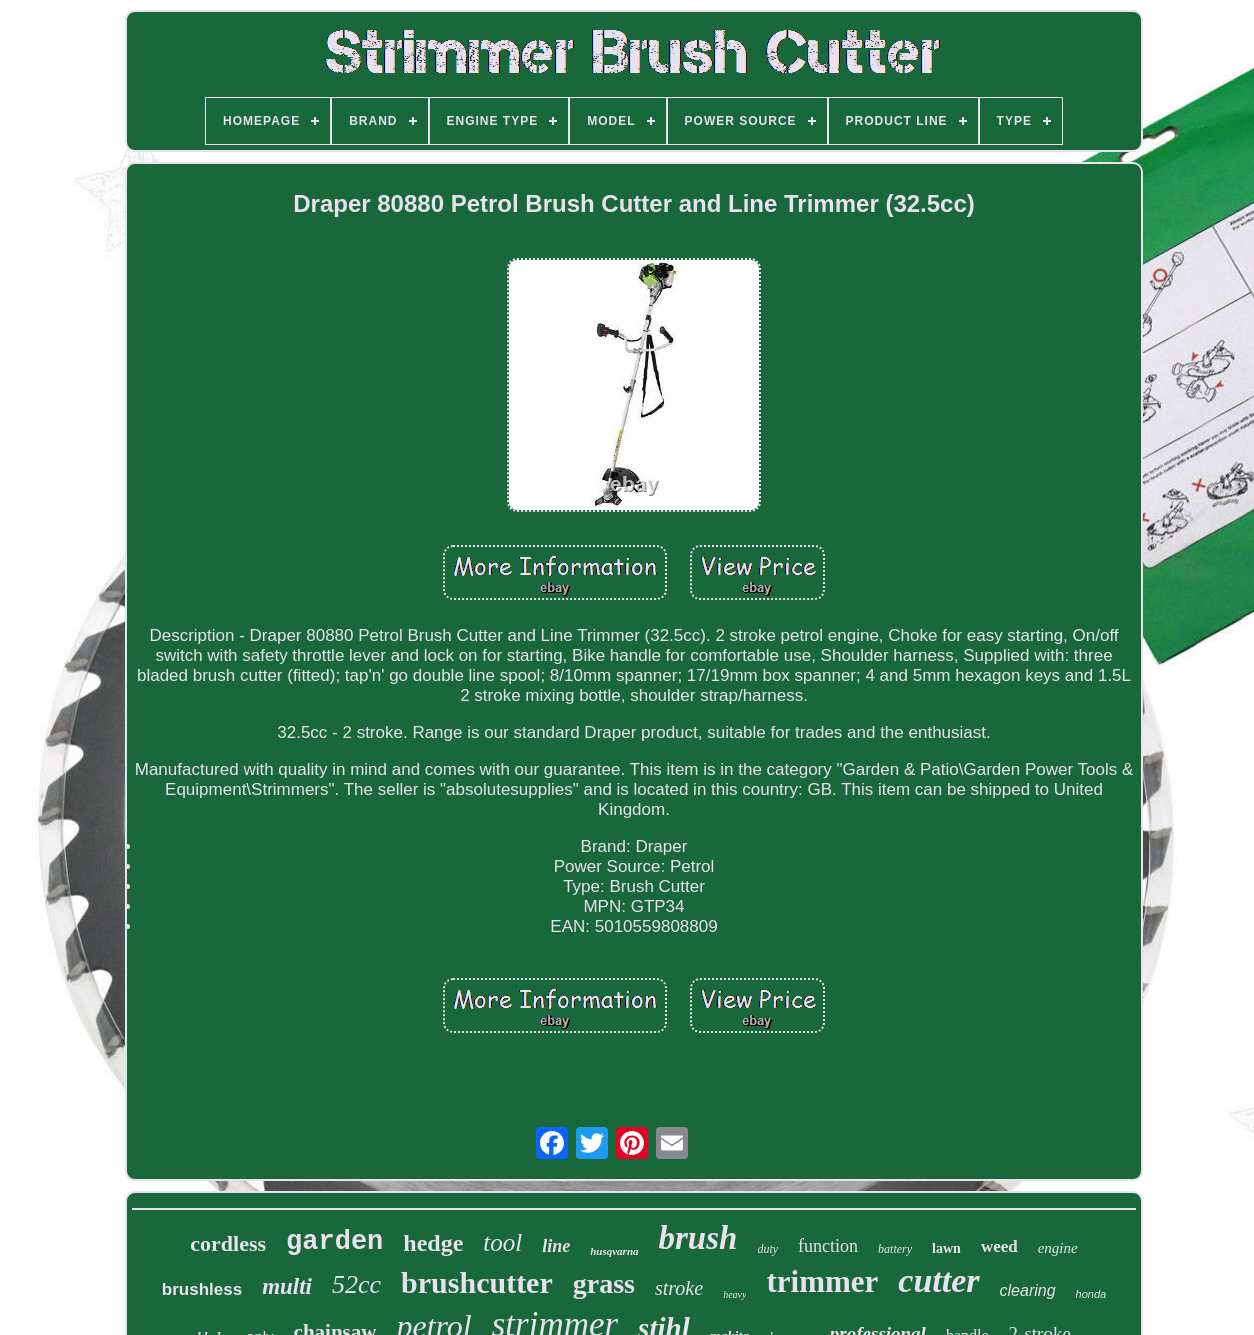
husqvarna (614, 1251)
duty (767, 1249)
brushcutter (477, 1282)
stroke (679, 1288)
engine (1058, 1248)
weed (999, 1246)
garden (334, 1242)
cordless (228, 1243)
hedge (433, 1243)
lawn (946, 1248)
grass (604, 1283)
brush (698, 1238)
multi (287, 1286)
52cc (356, 1284)
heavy (734, 1294)
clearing (1028, 1290)
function (828, 1246)
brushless (202, 1289)
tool (502, 1242)
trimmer (822, 1281)
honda (1091, 1294)
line (556, 1246)
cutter (938, 1280)
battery (895, 1249)
